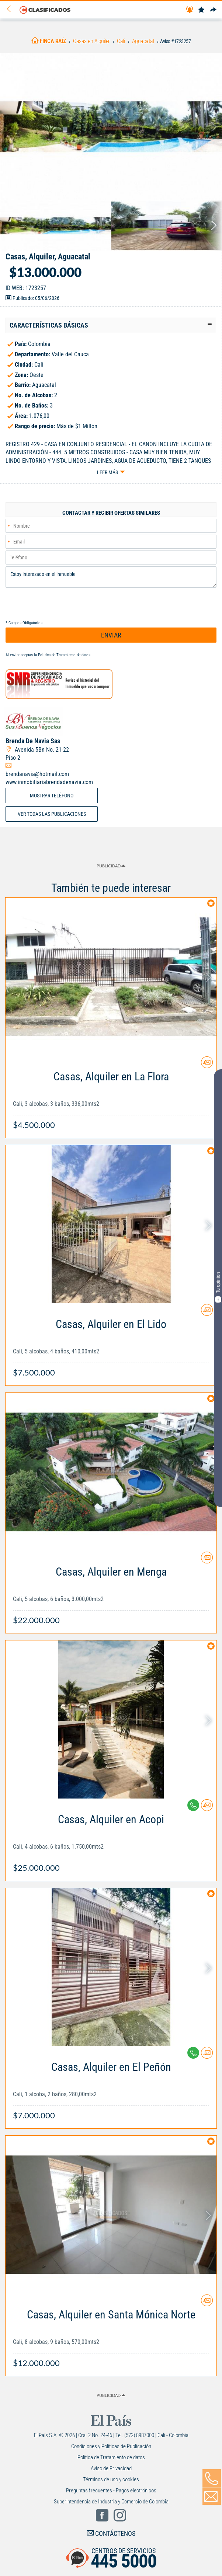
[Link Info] (111, 1097)
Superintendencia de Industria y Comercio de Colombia (111, 2501)
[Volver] (11, 9)
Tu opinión (218, 1287)
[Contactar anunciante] (207, 1065)
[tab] (111, 325)
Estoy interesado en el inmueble (111, 577)
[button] (111, 325)
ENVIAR (111, 635)
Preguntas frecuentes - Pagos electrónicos (111, 2490)
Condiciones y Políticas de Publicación (111, 2446)
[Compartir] (213, 10)
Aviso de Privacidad (111, 2468)
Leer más (107, 472)
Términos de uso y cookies (111, 2479)
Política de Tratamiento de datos (64, 655)
